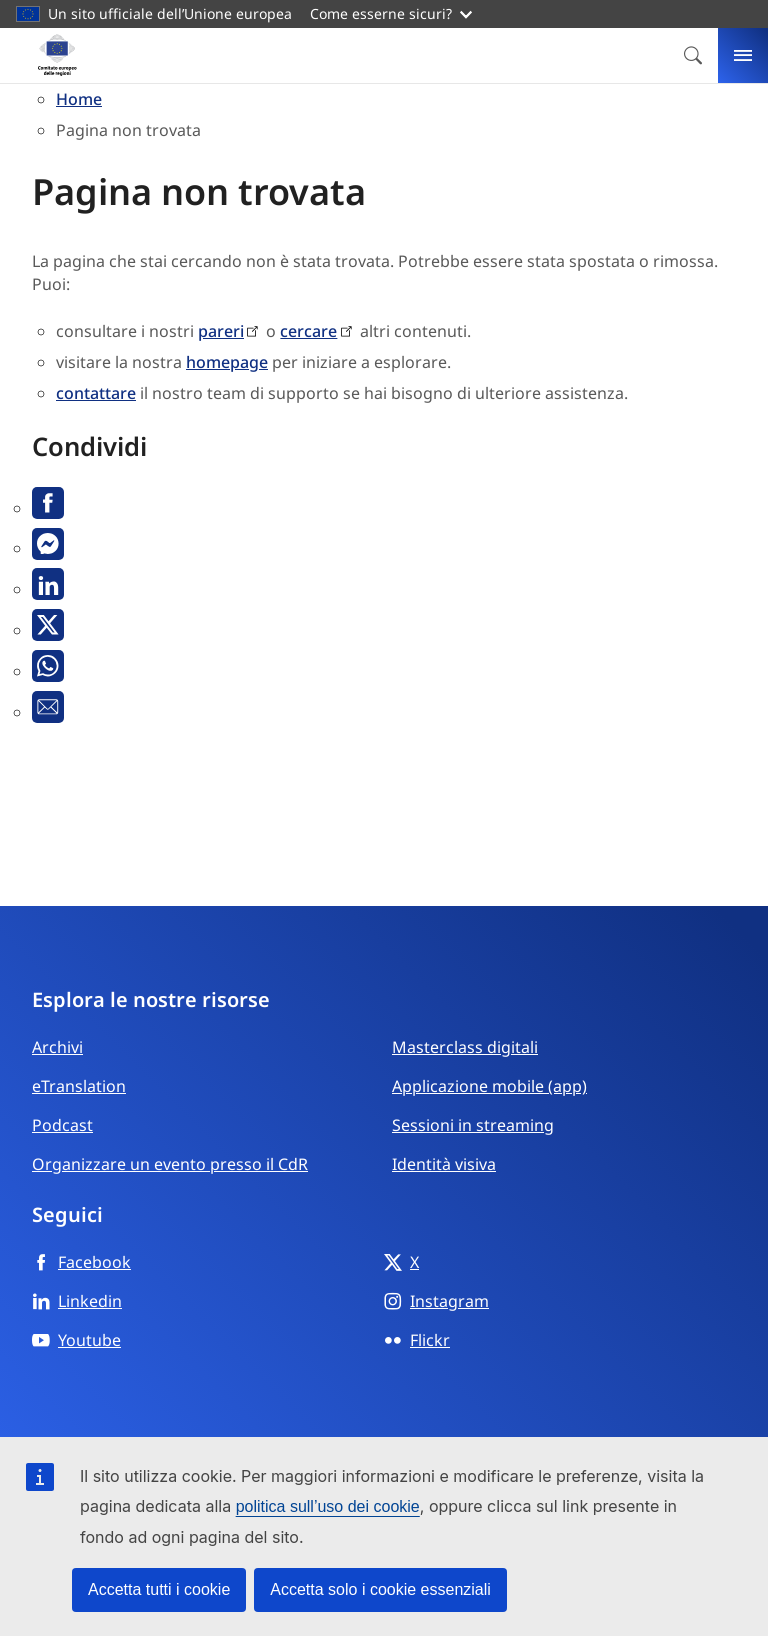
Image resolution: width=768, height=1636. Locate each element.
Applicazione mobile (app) (489, 1086)
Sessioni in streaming (473, 1125)
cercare (308, 331)
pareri (221, 331)
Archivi (57, 1047)
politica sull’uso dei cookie (328, 1506)
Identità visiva (444, 1164)
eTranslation (79, 1086)
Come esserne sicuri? (391, 13)
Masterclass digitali (465, 1047)
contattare (96, 393)
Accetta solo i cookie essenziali (380, 1589)
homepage (227, 362)
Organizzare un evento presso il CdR (170, 1164)
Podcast (62, 1125)
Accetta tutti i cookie (159, 1589)
